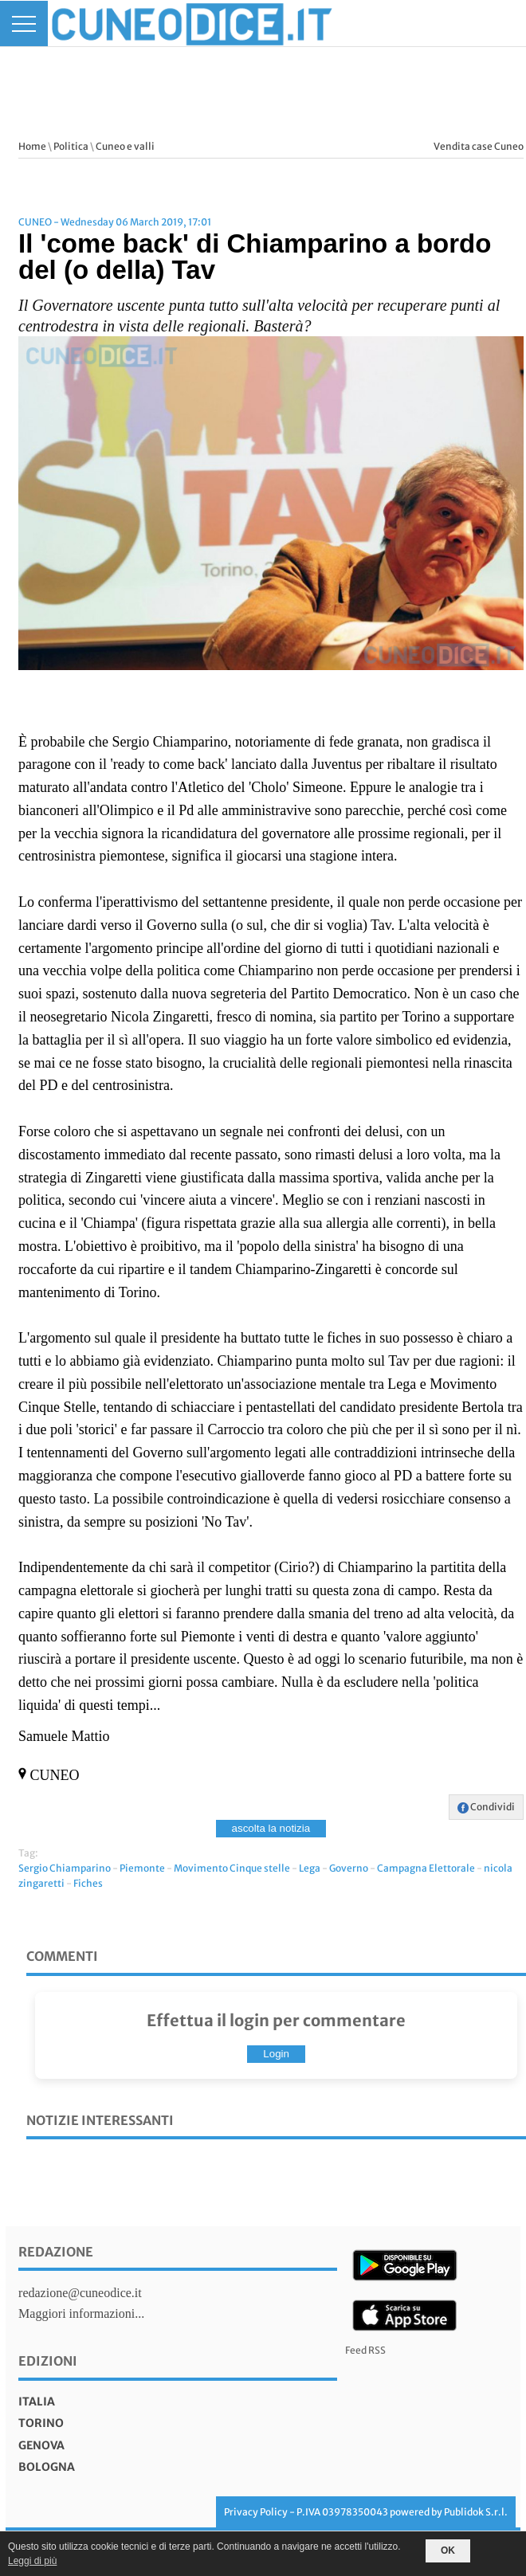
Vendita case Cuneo (479, 146)
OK (448, 2550)
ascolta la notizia (271, 1828)
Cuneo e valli (125, 146)
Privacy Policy (256, 2512)
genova (41, 2445)
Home (32, 146)
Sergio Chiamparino (64, 1868)
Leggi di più (32, 2560)
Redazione (55, 2252)
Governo (348, 1868)
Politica (70, 146)
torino (41, 2423)
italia (36, 2401)
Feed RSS (365, 2350)
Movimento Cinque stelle (232, 1868)
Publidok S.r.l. (476, 2512)
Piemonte (142, 1868)
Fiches (88, 1883)
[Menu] (24, 23)
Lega (309, 1868)
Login (276, 2054)
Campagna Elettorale (426, 1868)
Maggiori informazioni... (81, 2313)
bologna (46, 2467)
